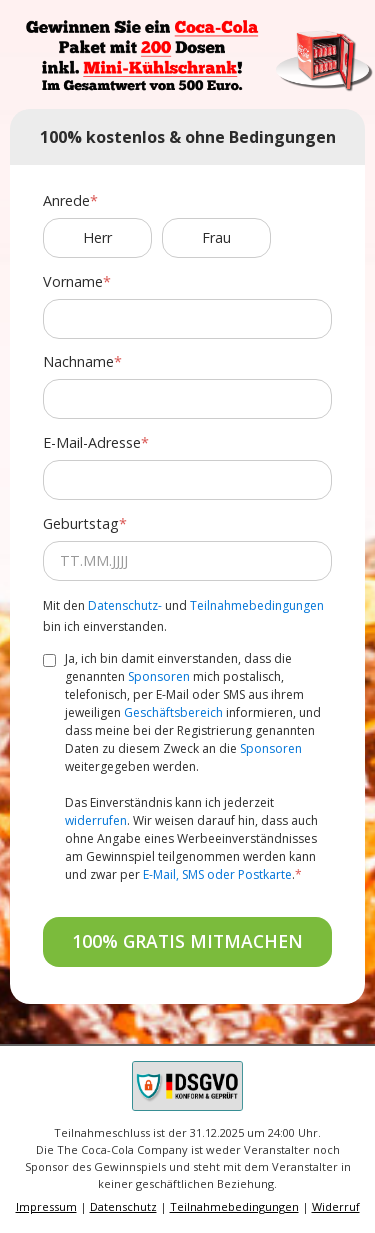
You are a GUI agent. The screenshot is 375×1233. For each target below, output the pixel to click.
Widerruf (336, 1206)
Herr (97, 238)
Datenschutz (123, 1206)
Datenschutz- (125, 605)
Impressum (46, 1206)
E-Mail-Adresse (92, 442)
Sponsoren (159, 676)
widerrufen (96, 820)
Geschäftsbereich (173, 712)
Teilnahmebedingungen (257, 605)
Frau (216, 238)
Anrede (66, 200)
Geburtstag (81, 523)
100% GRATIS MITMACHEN (187, 941)
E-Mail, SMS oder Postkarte (217, 874)
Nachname (78, 361)
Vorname (73, 281)
